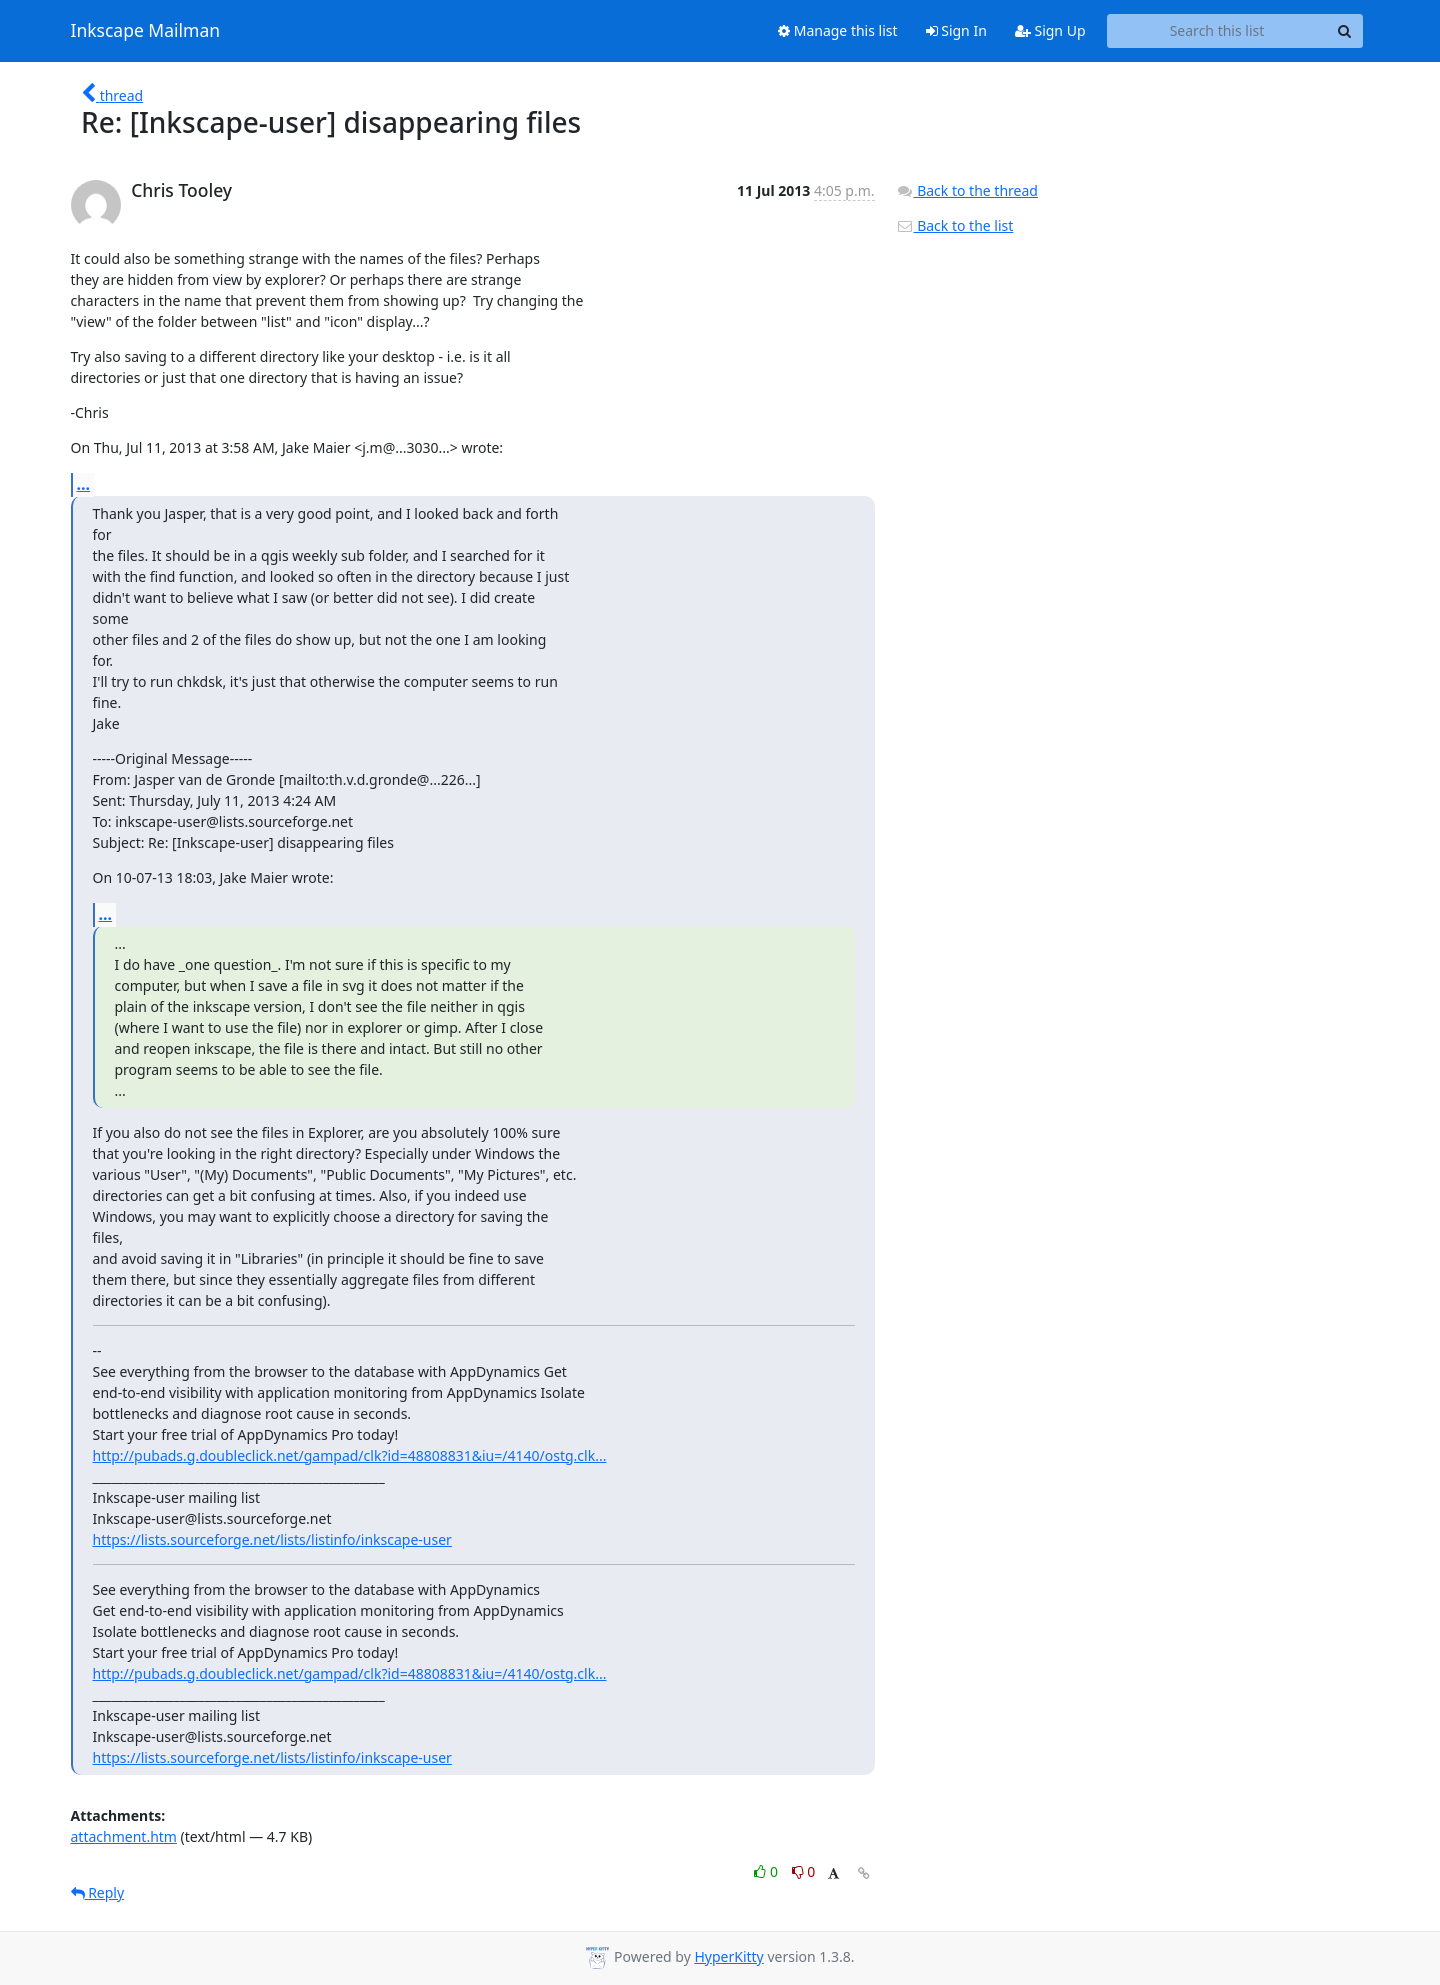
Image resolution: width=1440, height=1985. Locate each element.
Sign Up (1050, 30)
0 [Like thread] (767, 1871)
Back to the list (955, 225)
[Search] (1345, 31)
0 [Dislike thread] (804, 1871)
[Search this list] (1217, 31)
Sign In (956, 30)
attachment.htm (124, 1836)
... (84, 484)
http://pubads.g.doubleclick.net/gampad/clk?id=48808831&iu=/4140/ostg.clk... (350, 1455)
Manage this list (838, 30)
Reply (98, 1892)
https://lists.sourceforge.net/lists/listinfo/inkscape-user (272, 1539)
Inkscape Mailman (146, 31)
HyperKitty (728, 1956)
